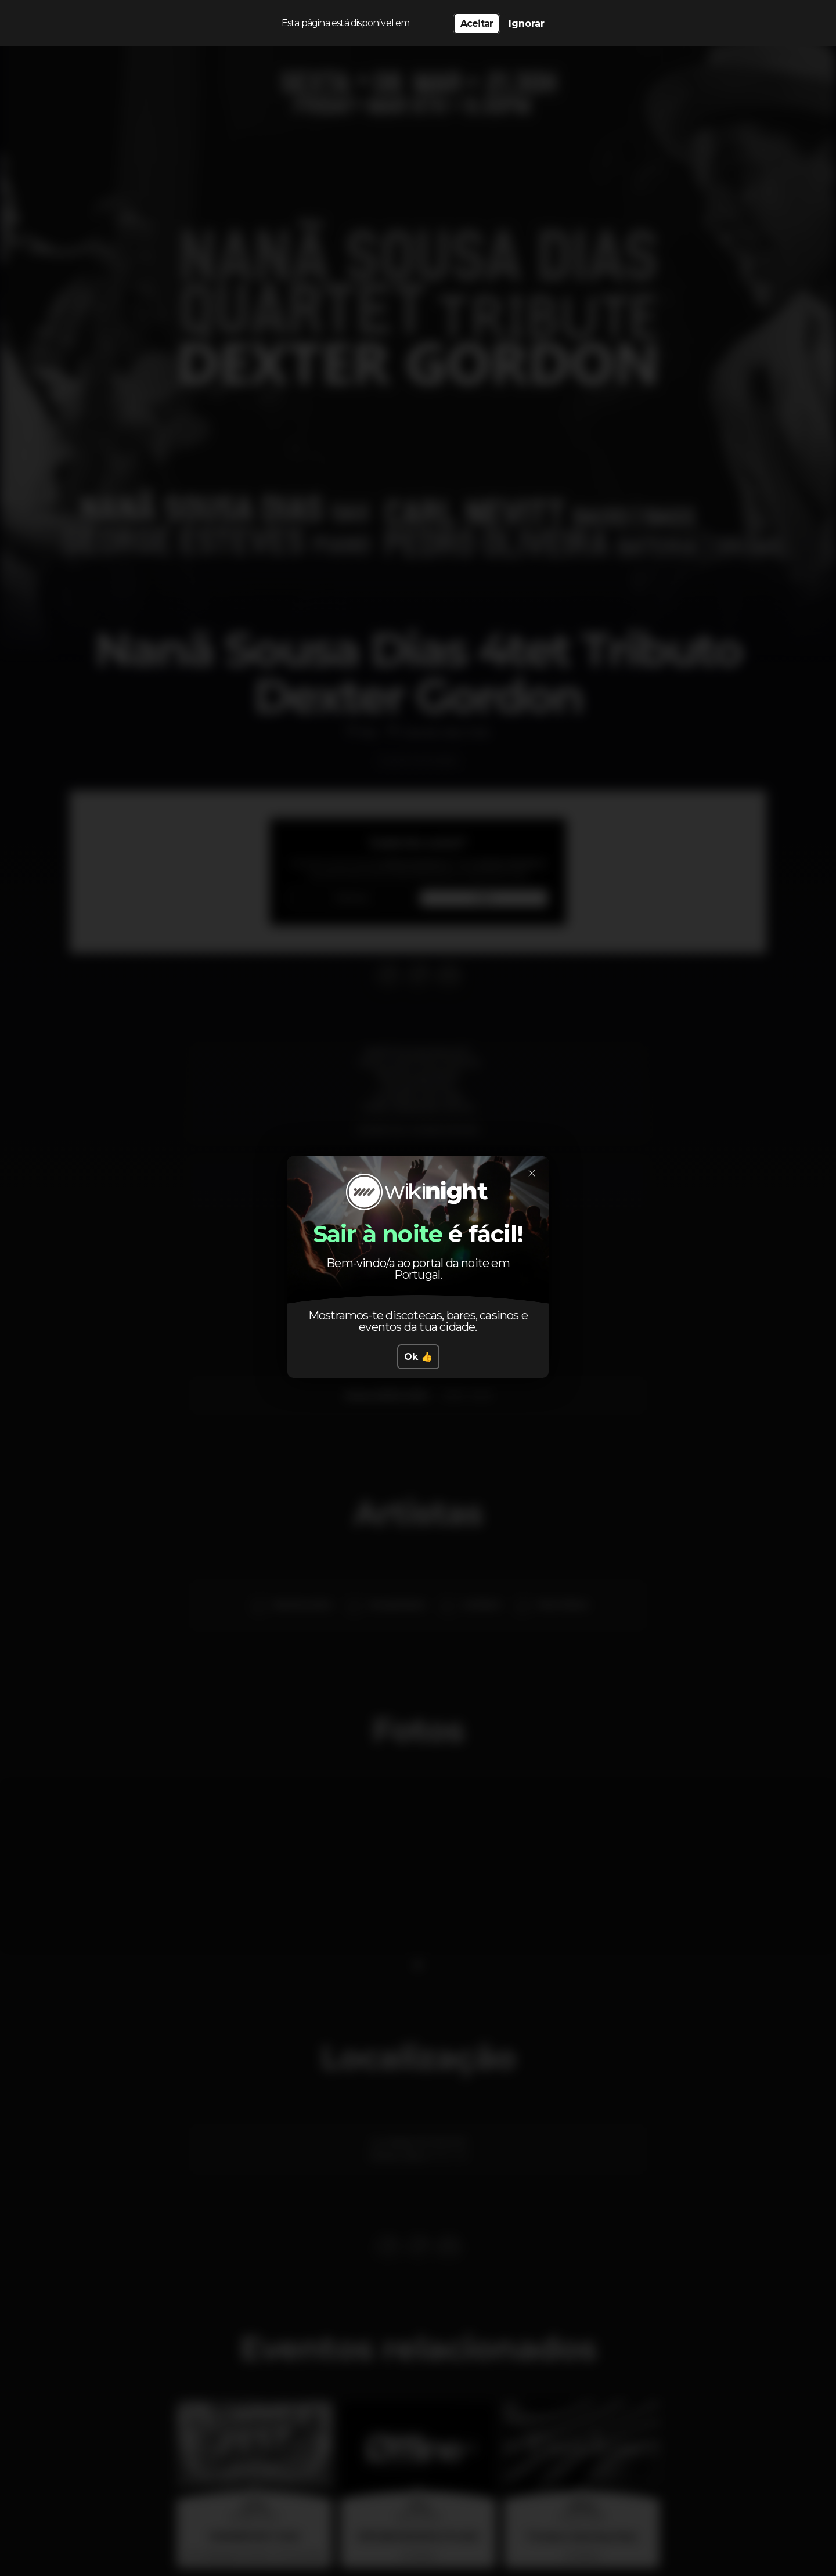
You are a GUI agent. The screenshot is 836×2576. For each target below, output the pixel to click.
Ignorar (527, 23)
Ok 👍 (418, 1356)
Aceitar (476, 23)
